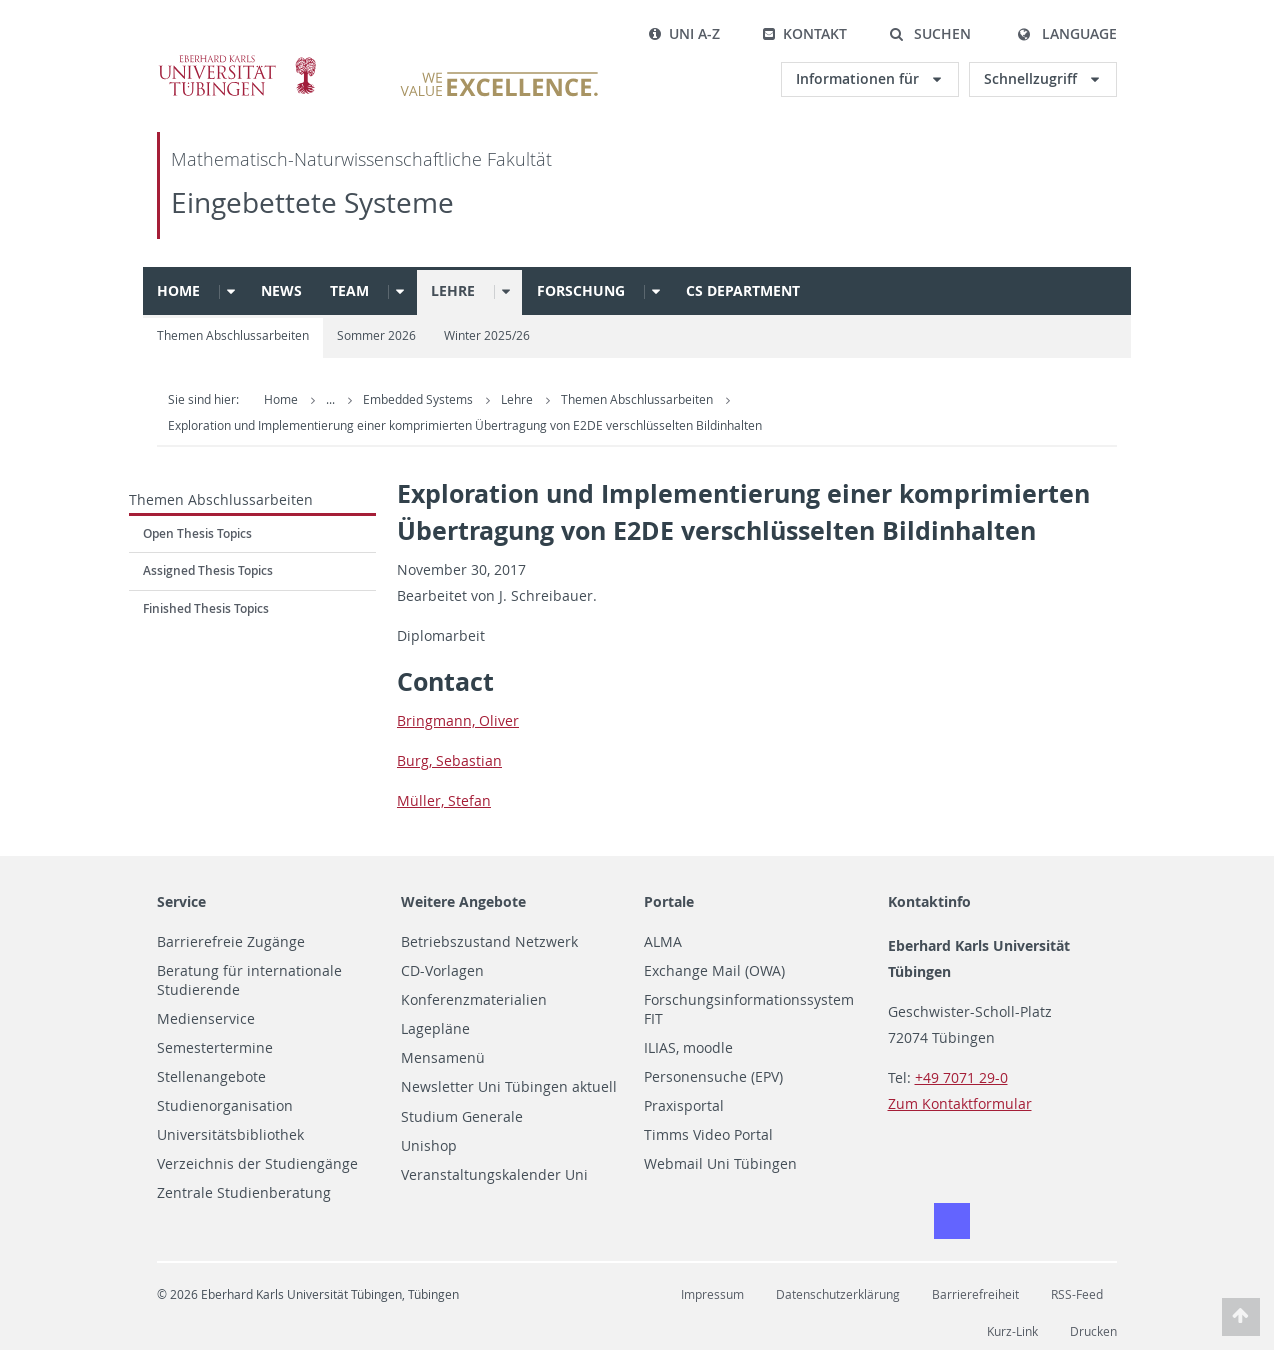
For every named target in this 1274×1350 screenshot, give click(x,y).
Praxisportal (684, 1106)
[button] (930, 34)
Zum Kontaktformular (960, 1103)
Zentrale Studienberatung (244, 1193)
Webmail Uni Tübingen (720, 1164)
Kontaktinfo (929, 901)
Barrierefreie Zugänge (231, 942)
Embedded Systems (419, 399)
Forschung (581, 290)
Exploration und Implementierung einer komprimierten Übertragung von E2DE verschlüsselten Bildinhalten (465, 425)
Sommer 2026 (376, 335)
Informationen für (859, 78)
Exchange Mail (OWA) (714, 971)
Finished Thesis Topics (206, 608)
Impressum (712, 1294)
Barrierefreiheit (975, 1294)
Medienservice (206, 1019)
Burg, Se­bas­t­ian (449, 760)
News (281, 290)
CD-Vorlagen (442, 971)
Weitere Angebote (463, 901)
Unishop (429, 1146)
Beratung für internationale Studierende (249, 980)
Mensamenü (443, 1058)
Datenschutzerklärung (838, 1294)
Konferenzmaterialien (474, 1000)
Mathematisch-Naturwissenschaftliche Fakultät (361, 159)
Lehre (453, 290)
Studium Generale (462, 1117)
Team (349, 290)
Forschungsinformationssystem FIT (749, 1009)
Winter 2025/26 (487, 335)
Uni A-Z (684, 33)
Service (181, 901)
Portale (669, 901)
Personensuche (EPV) (713, 1077)
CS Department (743, 290)
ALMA (663, 942)
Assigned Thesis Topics (208, 570)
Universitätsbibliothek (230, 1135)
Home (178, 290)
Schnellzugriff (1032, 78)
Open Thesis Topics (197, 533)
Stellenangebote (211, 1077)
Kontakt (804, 33)
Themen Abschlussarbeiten (233, 335)
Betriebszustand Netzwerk (489, 942)
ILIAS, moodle (688, 1048)
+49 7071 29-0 (961, 1077)
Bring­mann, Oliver (458, 720)
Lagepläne (435, 1029)
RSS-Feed (1077, 1294)
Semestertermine (215, 1048)
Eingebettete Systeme (312, 202)
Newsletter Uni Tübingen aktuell (509, 1087)
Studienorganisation (225, 1106)
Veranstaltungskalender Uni (494, 1175)
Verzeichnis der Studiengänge (257, 1164)
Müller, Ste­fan (444, 800)
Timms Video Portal (708, 1135)
